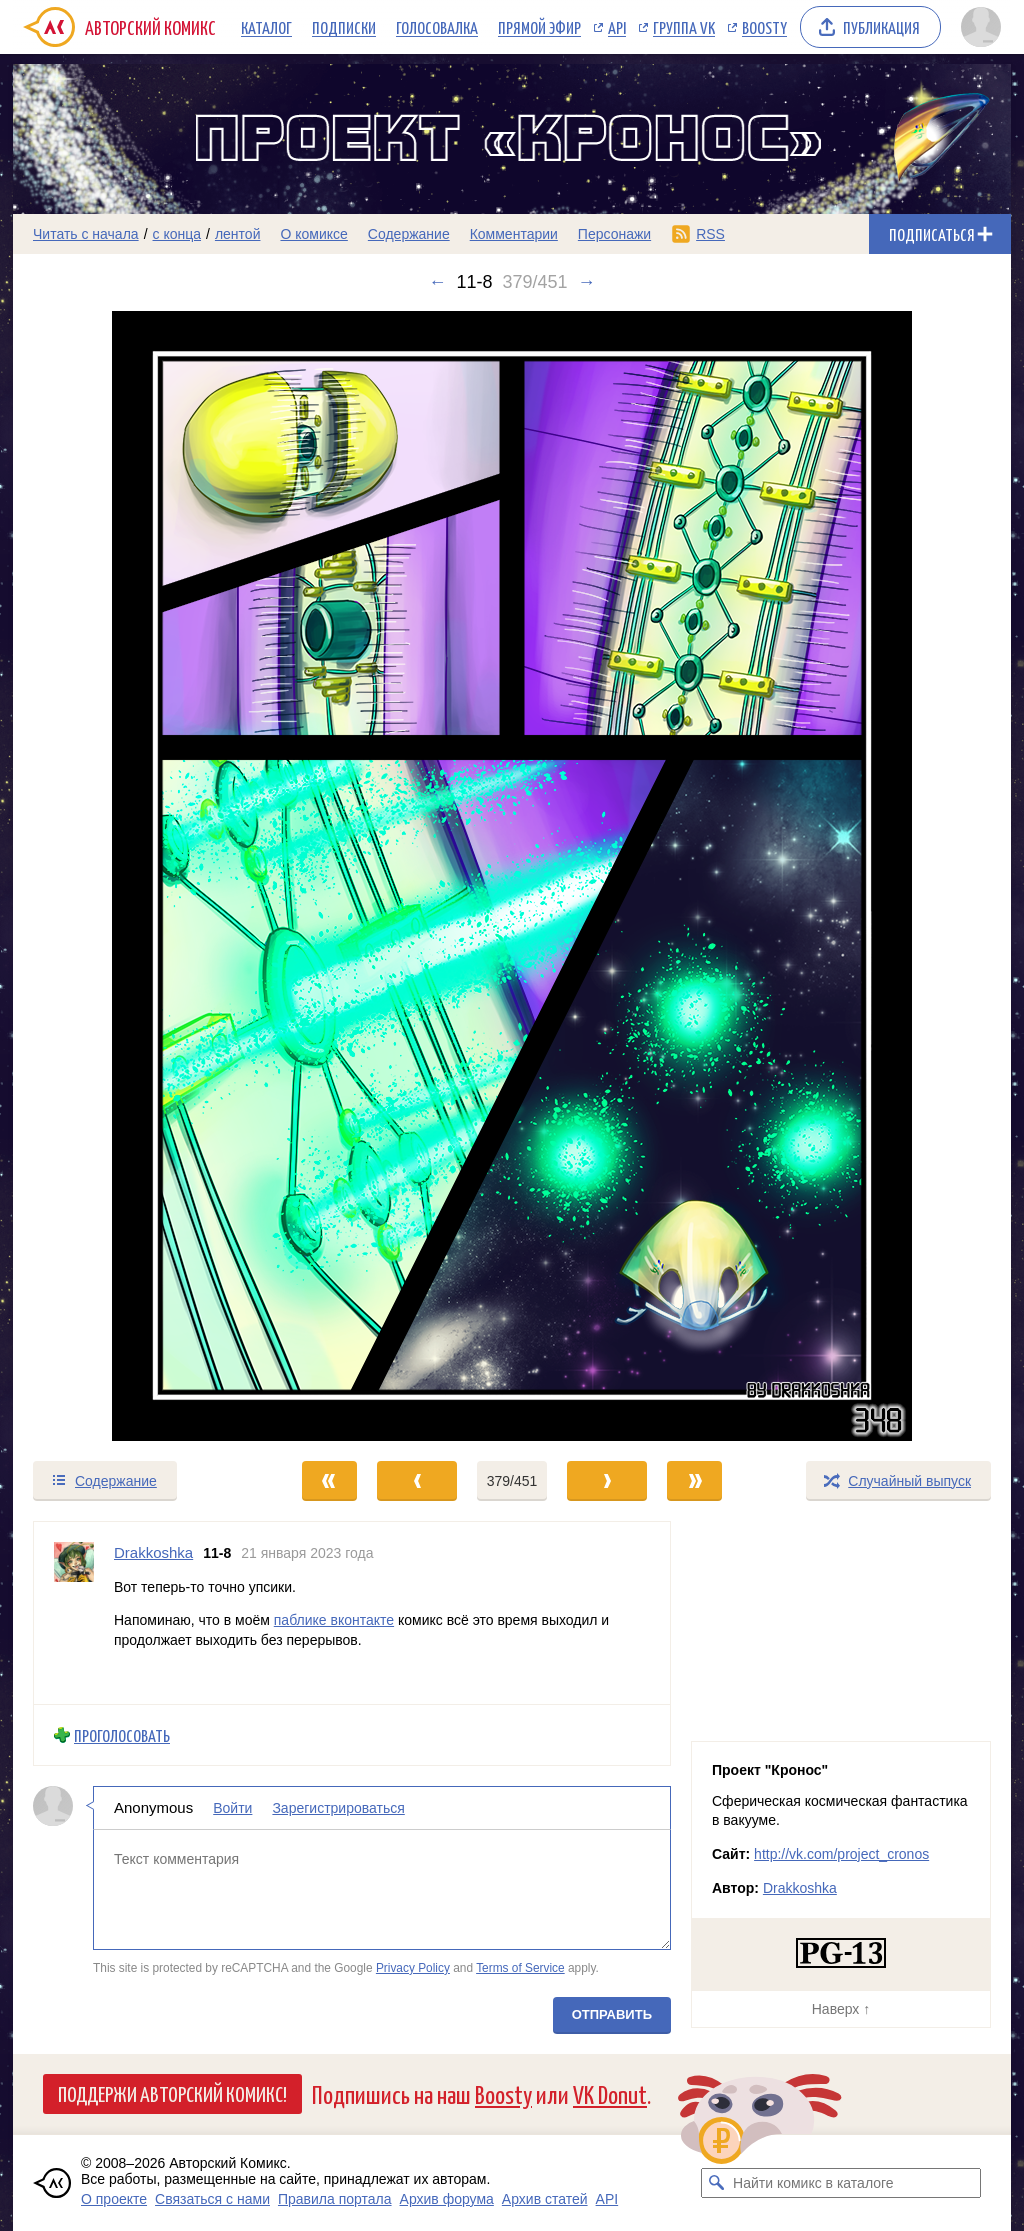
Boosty (764, 27)
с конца (177, 234)
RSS (710, 234)
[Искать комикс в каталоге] (716, 2183)
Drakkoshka (800, 1888)
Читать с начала (86, 234)
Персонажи (614, 234)
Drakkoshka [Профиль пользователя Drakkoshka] (153, 1552)
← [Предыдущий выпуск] (437, 282)
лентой (238, 234)
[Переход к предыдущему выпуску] (138, 876)
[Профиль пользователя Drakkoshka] (74, 1613)
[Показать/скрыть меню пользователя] (981, 27)
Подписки (344, 27)
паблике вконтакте (334, 1620)
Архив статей (545, 2199)
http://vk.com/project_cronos (841, 1854)
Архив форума (447, 2199)
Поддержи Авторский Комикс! (172, 2093)
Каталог (266, 27)
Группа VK (684, 27)
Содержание (409, 234)
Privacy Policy (413, 1967)
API (617, 27)
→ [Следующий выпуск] (587, 282)
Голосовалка (437, 27)
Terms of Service (520, 1967)
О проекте (114, 2199)
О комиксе (313, 234)
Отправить (612, 2014)
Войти (232, 1808)
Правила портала (335, 2199)
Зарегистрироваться (338, 1808)
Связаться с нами (212, 2199)
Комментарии (514, 234)
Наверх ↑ (841, 2009)
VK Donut (610, 2093)
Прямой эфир (539, 27)
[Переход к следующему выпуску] (512, 876)
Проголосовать (122, 1734)
